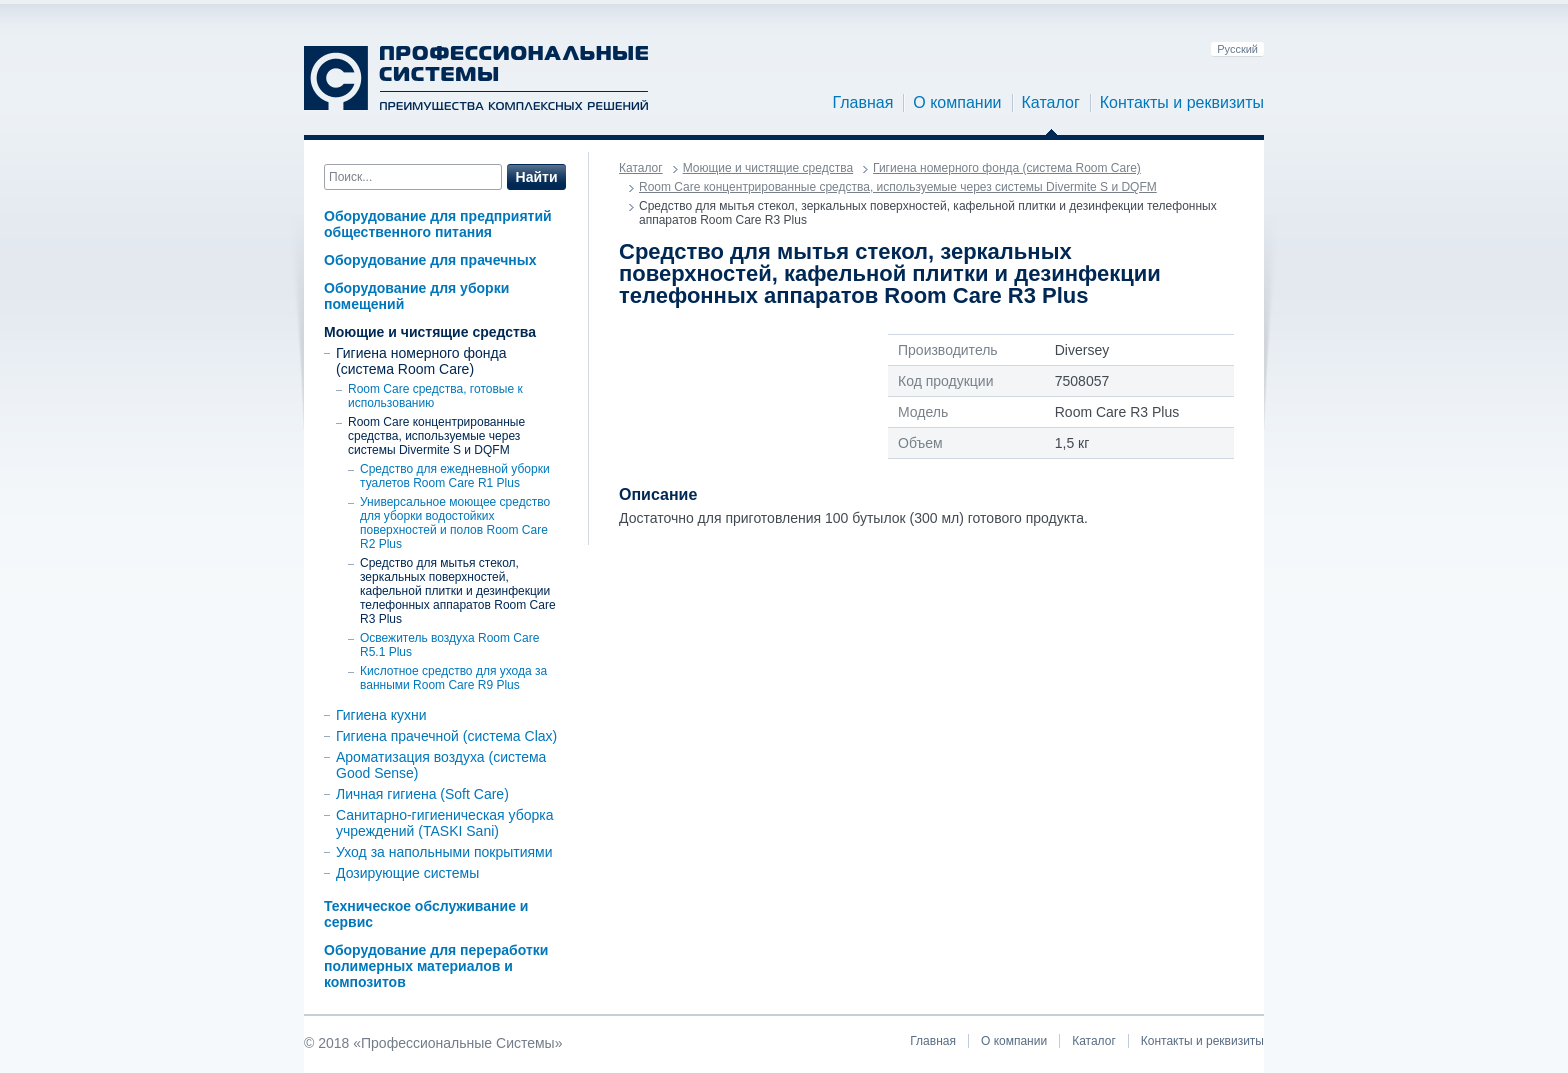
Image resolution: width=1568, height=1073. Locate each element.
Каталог (1051, 103)
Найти (537, 177)
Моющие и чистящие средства (430, 332)
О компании (957, 103)
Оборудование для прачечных (430, 260)
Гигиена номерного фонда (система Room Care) (421, 361)
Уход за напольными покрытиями (444, 852)
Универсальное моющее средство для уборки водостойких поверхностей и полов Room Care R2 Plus (455, 523)
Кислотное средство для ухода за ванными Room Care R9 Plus (453, 678)
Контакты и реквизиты (1182, 103)
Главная (862, 103)
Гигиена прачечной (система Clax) (446, 736)
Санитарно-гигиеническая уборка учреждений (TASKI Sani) (445, 823)
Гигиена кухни (381, 715)
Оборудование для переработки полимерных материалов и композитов (436, 966)
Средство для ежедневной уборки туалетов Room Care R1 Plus (455, 476)
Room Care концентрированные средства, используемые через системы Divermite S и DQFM (436, 436)
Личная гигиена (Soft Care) (422, 794)
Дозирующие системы (407, 873)
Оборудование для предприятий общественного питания (438, 224)
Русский (1237, 49)
